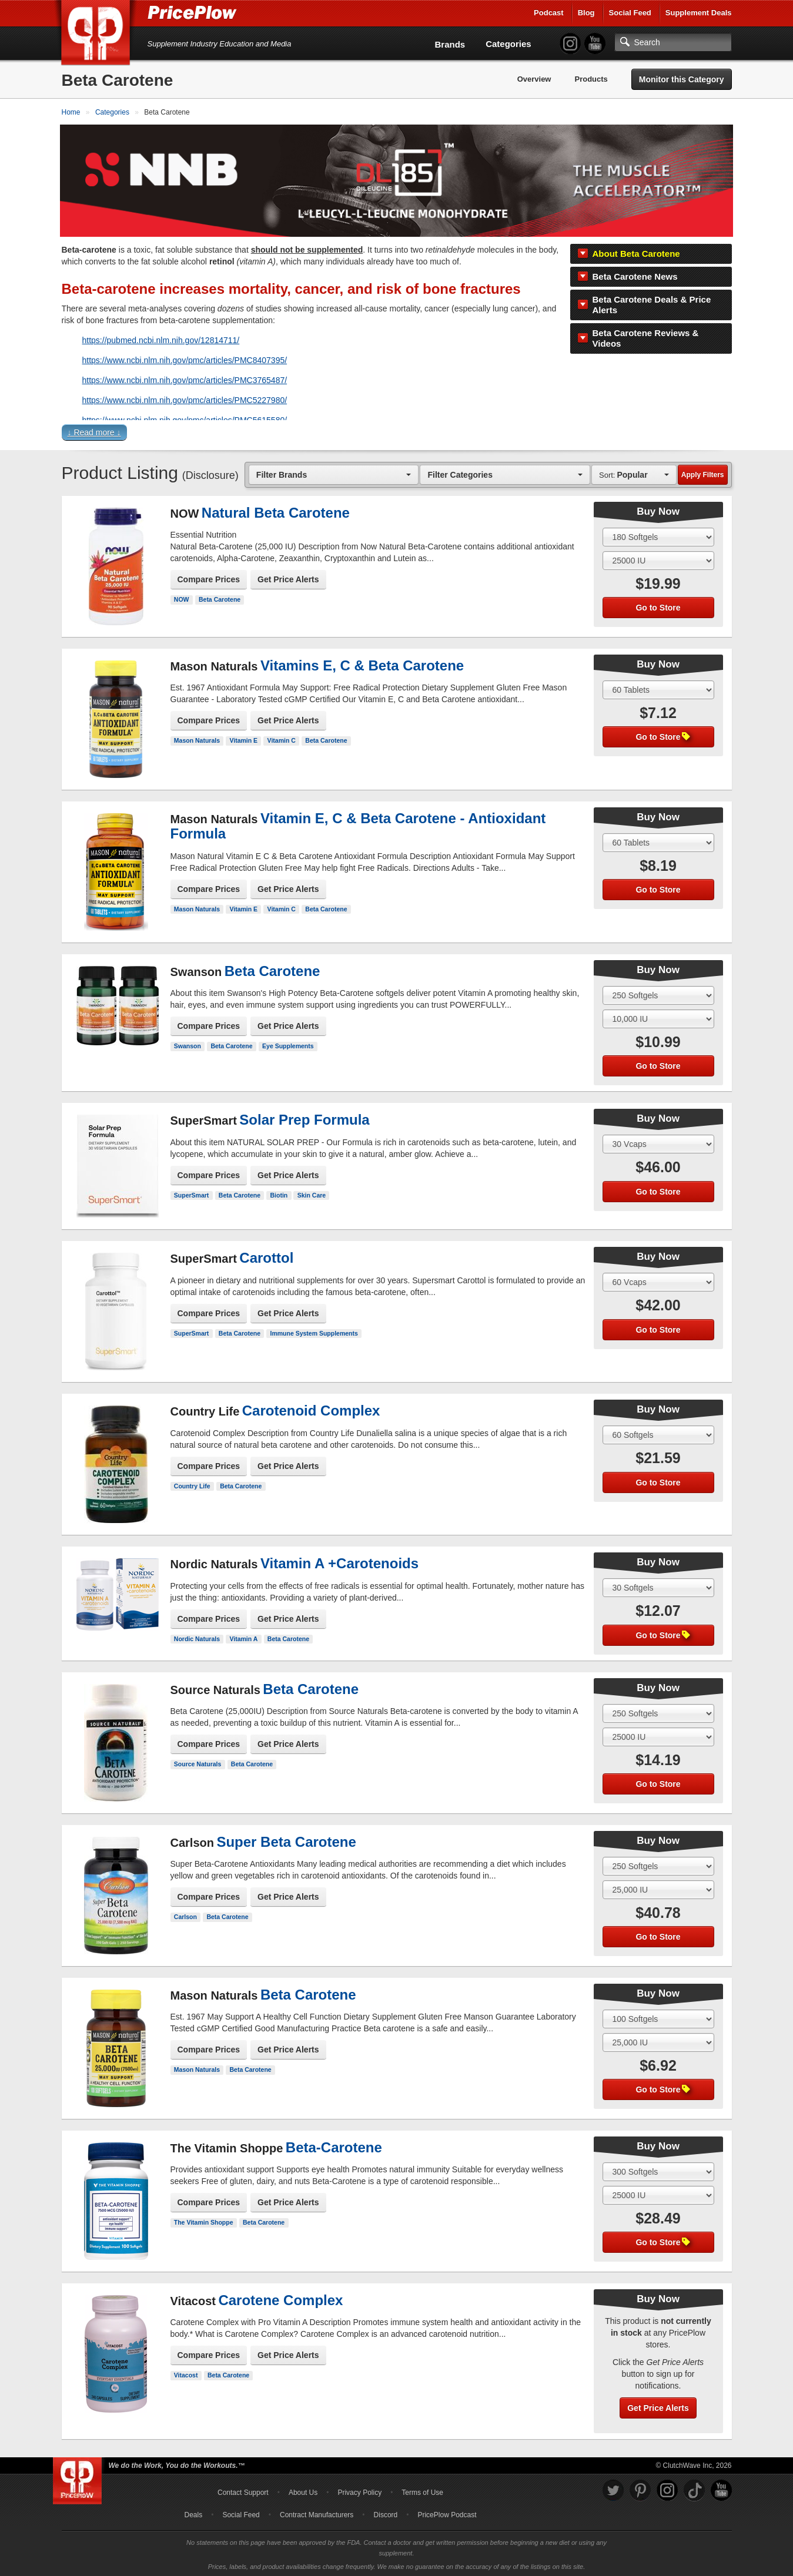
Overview (534, 79)
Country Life (192, 1484)
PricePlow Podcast (446, 2513)
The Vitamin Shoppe (203, 2221)
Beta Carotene (219, 598)
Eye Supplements (288, 1044)
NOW (181, 598)
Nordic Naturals (197, 1637)
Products (590, 79)
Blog (586, 12)
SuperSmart (191, 1193)
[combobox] (334, 472)
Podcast (549, 12)
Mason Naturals (197, 739)
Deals (194, 2513)
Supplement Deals (698, 12)
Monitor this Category (681, 79)
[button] (397, 433)
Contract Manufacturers (316, 2513)
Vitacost (186, 2373)
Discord (386, 2513)
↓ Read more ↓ (94, 430)
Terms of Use (422, 2491)
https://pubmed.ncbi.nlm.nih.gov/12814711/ (161, 338)
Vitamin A (243, 1637)
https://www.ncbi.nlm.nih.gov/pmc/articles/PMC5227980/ (184, 398)
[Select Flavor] (658, 558)
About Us (303, 2491)
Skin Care (311, 1193)
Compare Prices (209, 578)
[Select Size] (658, 535)
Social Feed (630, 12)
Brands (450, 44)
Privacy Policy (359, 2491)
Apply (702, 473)
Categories (508, 44)
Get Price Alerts (288, 578)
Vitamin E (243, 739)
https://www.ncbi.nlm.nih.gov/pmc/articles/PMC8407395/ (184, 358)
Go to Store (657, 606)
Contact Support (243, 2491)
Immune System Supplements (314, 1331)
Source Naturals (198, 1762)
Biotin (279, 1193)
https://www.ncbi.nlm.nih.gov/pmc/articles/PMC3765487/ (184, 378)
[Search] (673, 42)
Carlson (185, 1915)
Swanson (187, 1044)
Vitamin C (281, 739)
